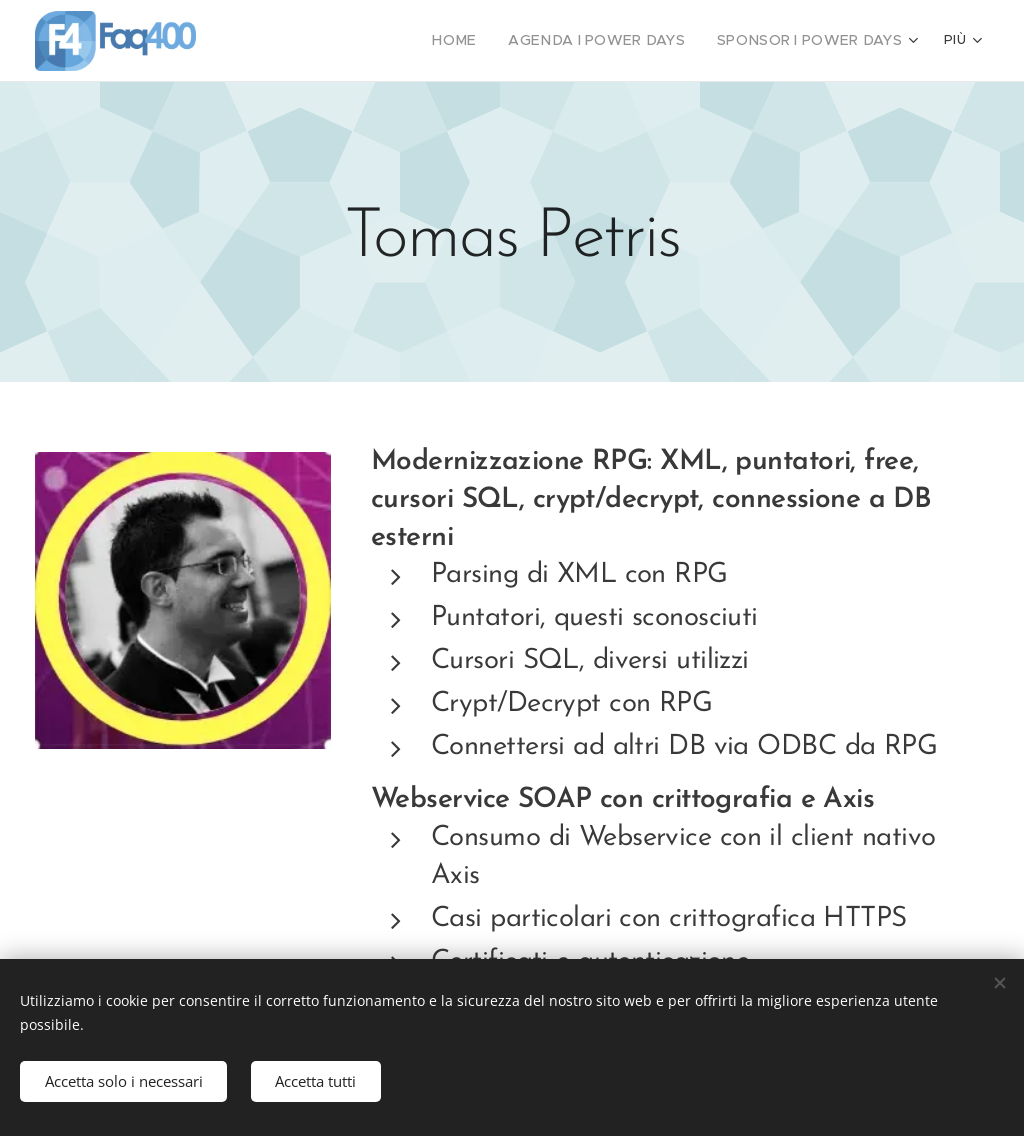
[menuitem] (315, 41)
